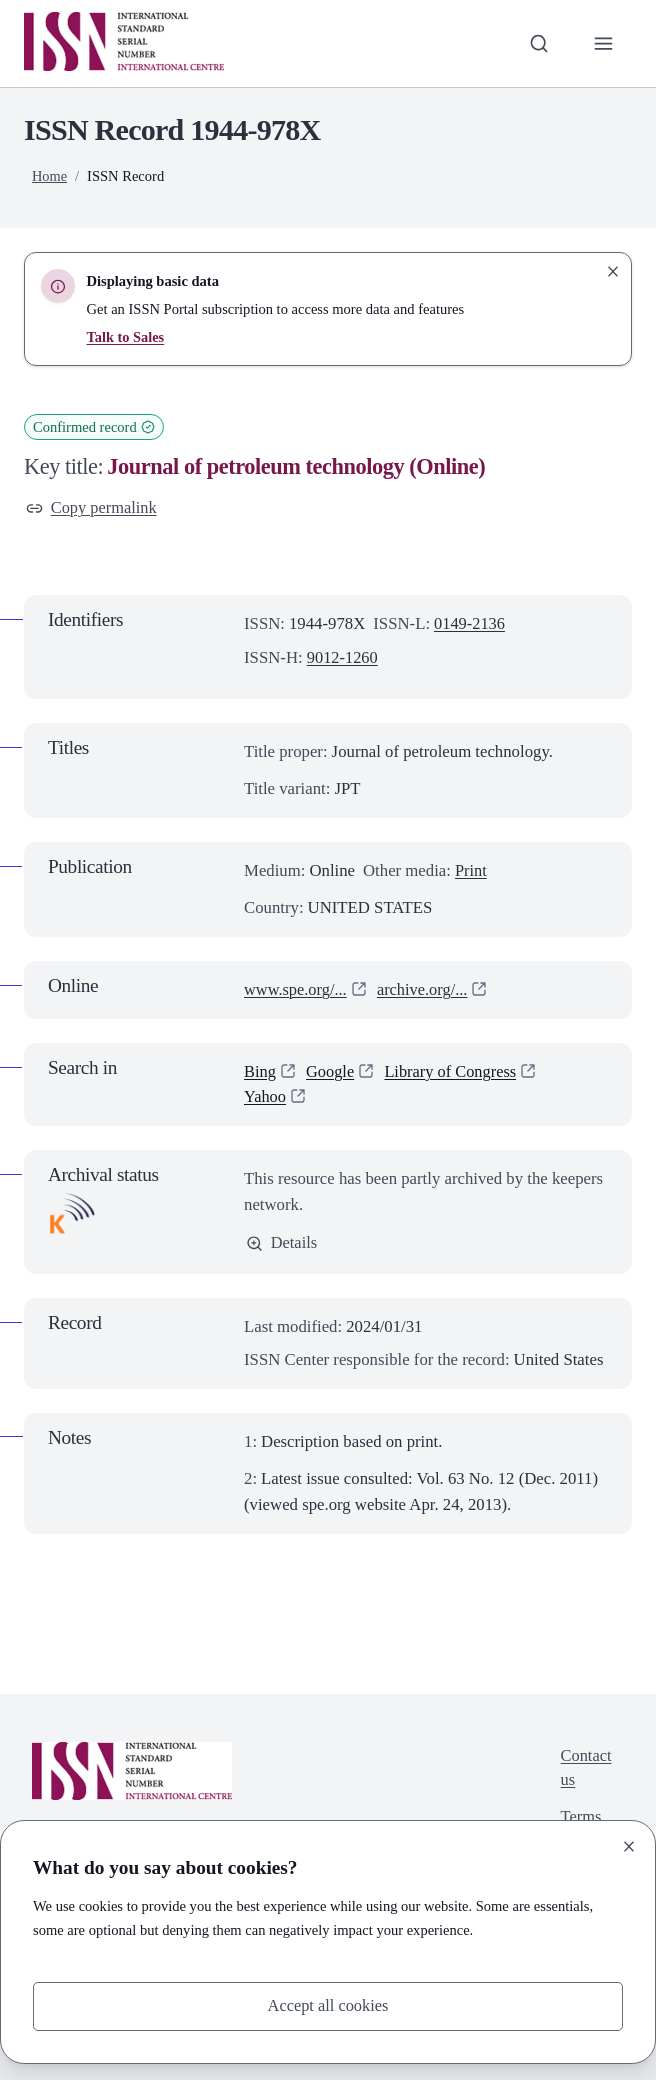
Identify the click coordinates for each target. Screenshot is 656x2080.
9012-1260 (343, 658)
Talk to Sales (126, 337)
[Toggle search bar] (538, 44)
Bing (260, 1071)
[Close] (629, 1846)
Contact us (585, 1769)
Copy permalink (92, 508)
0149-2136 (470, 624)
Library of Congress (453, 1071)
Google (331, 1071)
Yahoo (265, 1096)
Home (50, 176)
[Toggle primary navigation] (603, 44)
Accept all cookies (328, 2005)
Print (471, 870)
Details (282, 1243)
